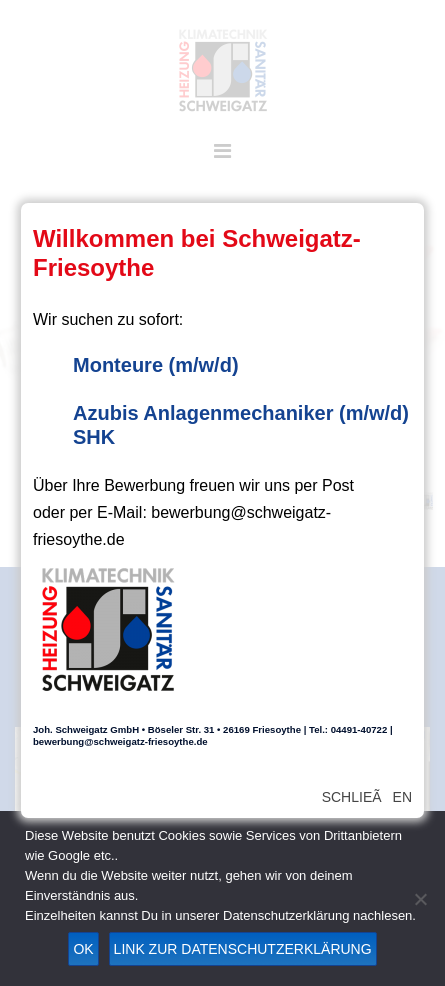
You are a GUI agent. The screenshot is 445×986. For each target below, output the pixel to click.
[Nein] (420, 899)
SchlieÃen (367, 797)
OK (83, 949)
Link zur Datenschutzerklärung (243, 949)
